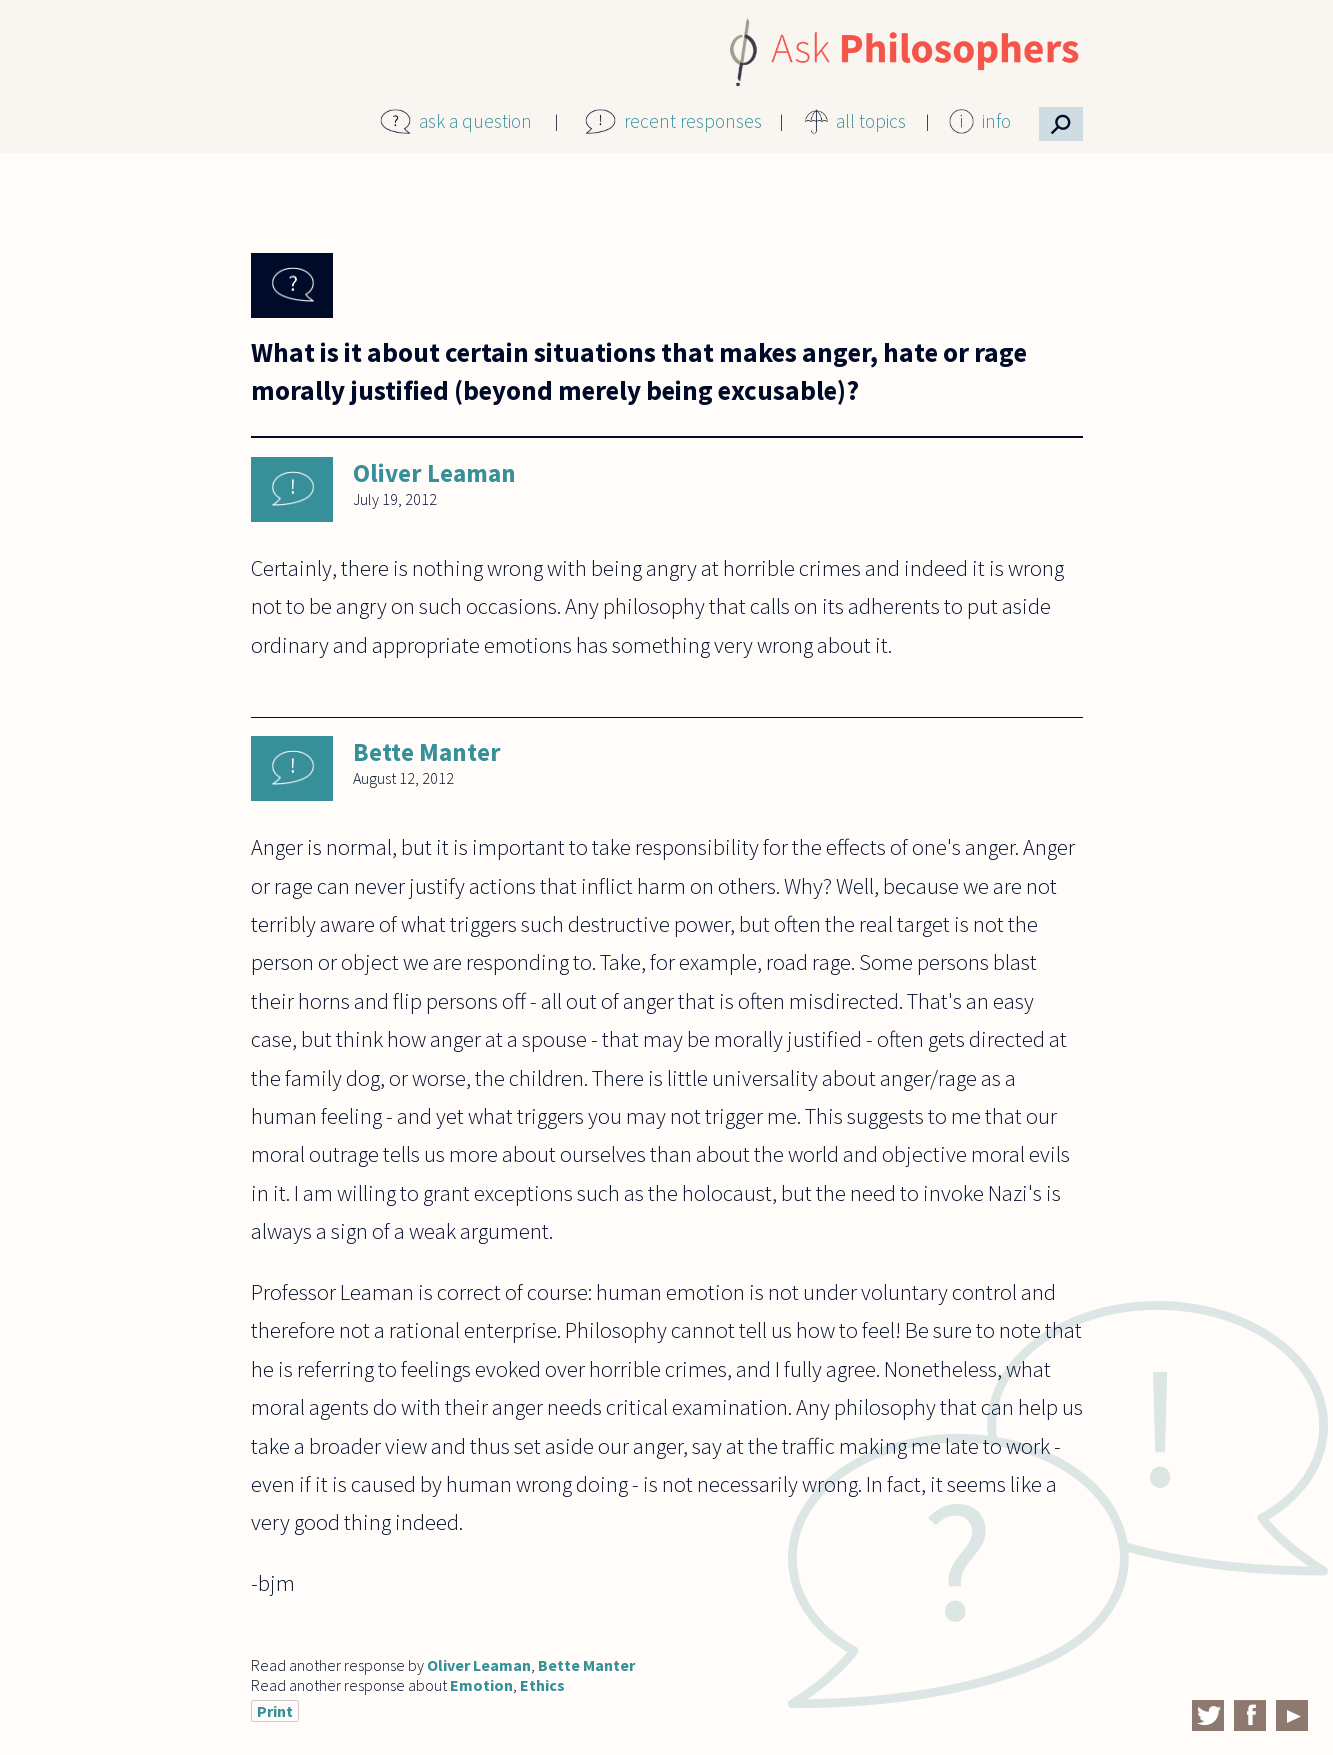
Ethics (542, 1685)
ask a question (475, 121)
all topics (871, 121)
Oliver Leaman (434, 473)
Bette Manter (427, 752)
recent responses (693, 121)
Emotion (481, 1685)
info (996, 121)
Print (275, 1711)
